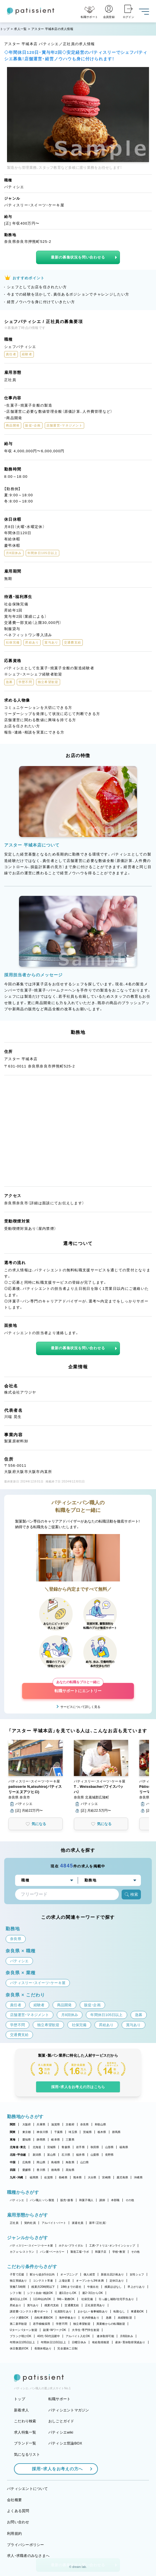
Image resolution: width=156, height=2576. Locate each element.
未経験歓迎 (125, 2317)
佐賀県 (48, 2177)
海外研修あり (67, 2317)
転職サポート (59, 2399)
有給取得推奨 (100, 2342)
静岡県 (41, 2139)
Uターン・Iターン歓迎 (23, 2329)
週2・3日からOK (92, 2292)
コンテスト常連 (43, 2280)
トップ (5, 29)
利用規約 (14, 2533)
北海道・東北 (18, 2147)
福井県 (80, 2154)
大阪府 (26, 2124)
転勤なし (119, 2311)
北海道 (37, 2147)
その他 (130, 2200)
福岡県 (34, 2177)
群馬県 (116, 2132)
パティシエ (17, 2200)
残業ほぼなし (113, 2286)
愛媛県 (26, 2169)
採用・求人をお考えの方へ (54, 2468)
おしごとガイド (61, 2421)
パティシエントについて (27, 2489)
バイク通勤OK (19, 2317)
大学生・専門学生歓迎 (85, 2329)
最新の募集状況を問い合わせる (78, 257)
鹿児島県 (122, 2177)
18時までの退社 (71, 2286)
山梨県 (95, 2154)
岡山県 (41, 2162)
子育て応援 (17, 2274)
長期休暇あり (43, 2348)
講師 (102, 2200)
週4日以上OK (18, 2299)
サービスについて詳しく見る (80, 1706)
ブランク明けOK (20, 2336)
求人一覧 (20, 29)
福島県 (123, 2147)
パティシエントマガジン (68, 2410)
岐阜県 (55, 2139)
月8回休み (126, 2336)
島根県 (55, 2162)
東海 (13, 2139)
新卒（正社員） (98, 2222)
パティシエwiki (60, 2432)
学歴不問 (61, 2323)
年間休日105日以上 (22, 2342)
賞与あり (33, 2305)
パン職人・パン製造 (42, 2200)
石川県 (66, 2154)
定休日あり (117, 2280)
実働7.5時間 (17, 2286)
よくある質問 (18, 2511)
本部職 (115, 2200)
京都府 (70, 2124)
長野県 (109, 2154)
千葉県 (58, 2132)
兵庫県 (41, 2124)
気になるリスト (27, 2454)
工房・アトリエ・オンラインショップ (112, 2245)
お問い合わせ (18, 2522)
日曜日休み (79, 2342)
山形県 (109, 2147)
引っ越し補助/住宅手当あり (116, 2299)
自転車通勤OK (43, 2317)
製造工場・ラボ (79, 2251)
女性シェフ (137, 2274)
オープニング (69, 2274)
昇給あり (15, 2305)
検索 (131, 1894)
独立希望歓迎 (82, 2323)
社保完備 (87, 2299)
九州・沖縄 (16, 2177)
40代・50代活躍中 (48, 2336)
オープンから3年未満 (89, 2280)
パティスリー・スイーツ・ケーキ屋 (31, 2245)
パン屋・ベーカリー (52, 2251)
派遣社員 (77, 2222)
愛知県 (26, 2139)
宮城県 (51, 2147)
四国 (13, 2169)
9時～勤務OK (66, 2299)
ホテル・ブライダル (71, 2245)
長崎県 (63, 2177)
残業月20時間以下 (43, 2286)
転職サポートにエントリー (78, 1688)
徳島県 (55, 2169)
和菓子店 (101, 2251)
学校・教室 (118, 2251)
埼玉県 (72, 2132)
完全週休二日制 (67, 2348)
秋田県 (95, 2147)
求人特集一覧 (25, 2432)
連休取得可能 (105, 2336)
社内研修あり (90, 2317)
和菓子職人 (86, 2200)
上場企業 (64, 2280)
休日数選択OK (19, 2348)
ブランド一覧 (25, 2443)
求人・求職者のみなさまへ (28, 2556)
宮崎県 (106, 2177)
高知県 (70, 2169)
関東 (13, 2132)
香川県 (41, 2169)
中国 (13, 2162)
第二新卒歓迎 (18, 2323)
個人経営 (89, 2274)
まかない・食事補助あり (92, 2311)
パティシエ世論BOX (65, 2443)
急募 (109, 2317)
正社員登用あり (95, 2305)
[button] (35, 1776)
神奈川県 (42, 2132)
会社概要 (14, 2500)
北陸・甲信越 (18, 2154)
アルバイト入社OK (78, 2336)
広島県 (26, 2162)
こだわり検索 (25, 2421)
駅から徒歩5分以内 (42, 2274)
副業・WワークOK (54, 2329)
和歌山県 (100, 2124)
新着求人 (21, 2410)
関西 (13, 2124)
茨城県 (87, 2132)
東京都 (26, 2132)
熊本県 (77, 2177)
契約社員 (30, 2222)
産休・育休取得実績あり (130, 2342)
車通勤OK (137, 2311)
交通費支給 (72, 2305)
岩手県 (80, 2147)
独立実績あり (18, 2280)
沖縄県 (138, 2177)
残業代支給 (51, 2305)
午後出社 (93, 2286)
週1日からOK (68, 2292)
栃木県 (102, 2132)
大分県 (92, 2177)
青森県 (66, 2147)
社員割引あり (63, 2311)
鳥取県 (70, 2162)
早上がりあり (136, 2286)
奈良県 (84, 2124)
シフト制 (15, 2292)
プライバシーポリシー (25, 2545)
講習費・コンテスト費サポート (29, 2311)
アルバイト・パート (54, 2222)
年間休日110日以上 (53, 2342)
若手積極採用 (41, 2323)
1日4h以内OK (42, 2299)
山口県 (84, 2162)
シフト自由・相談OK (40, 2292)
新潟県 (37, 2154)
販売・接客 (66, 2200)
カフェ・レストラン (22, 2251)
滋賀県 (55, 2124)
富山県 (51, 2154)
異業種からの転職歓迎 (110, 2323)
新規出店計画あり (112, 2274)
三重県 (70, 2139)
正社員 (14, 2222)
